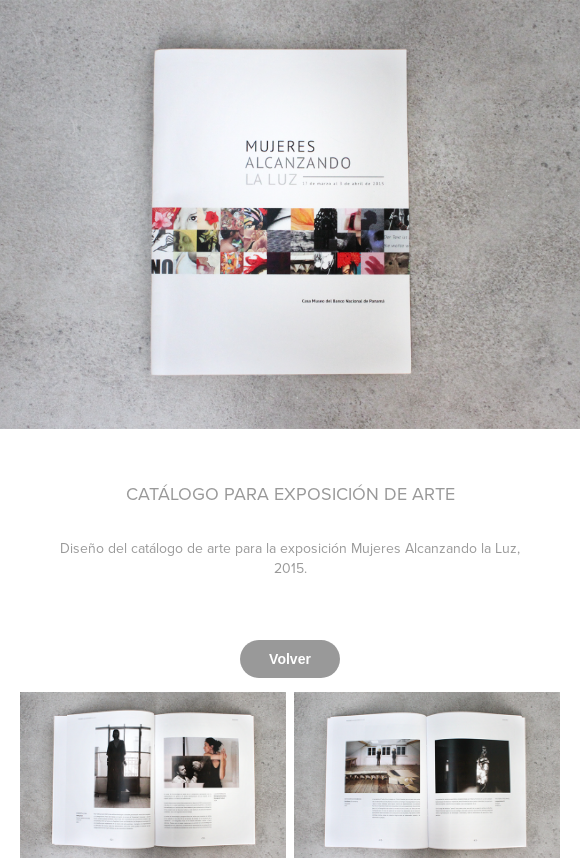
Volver (290, 659)
